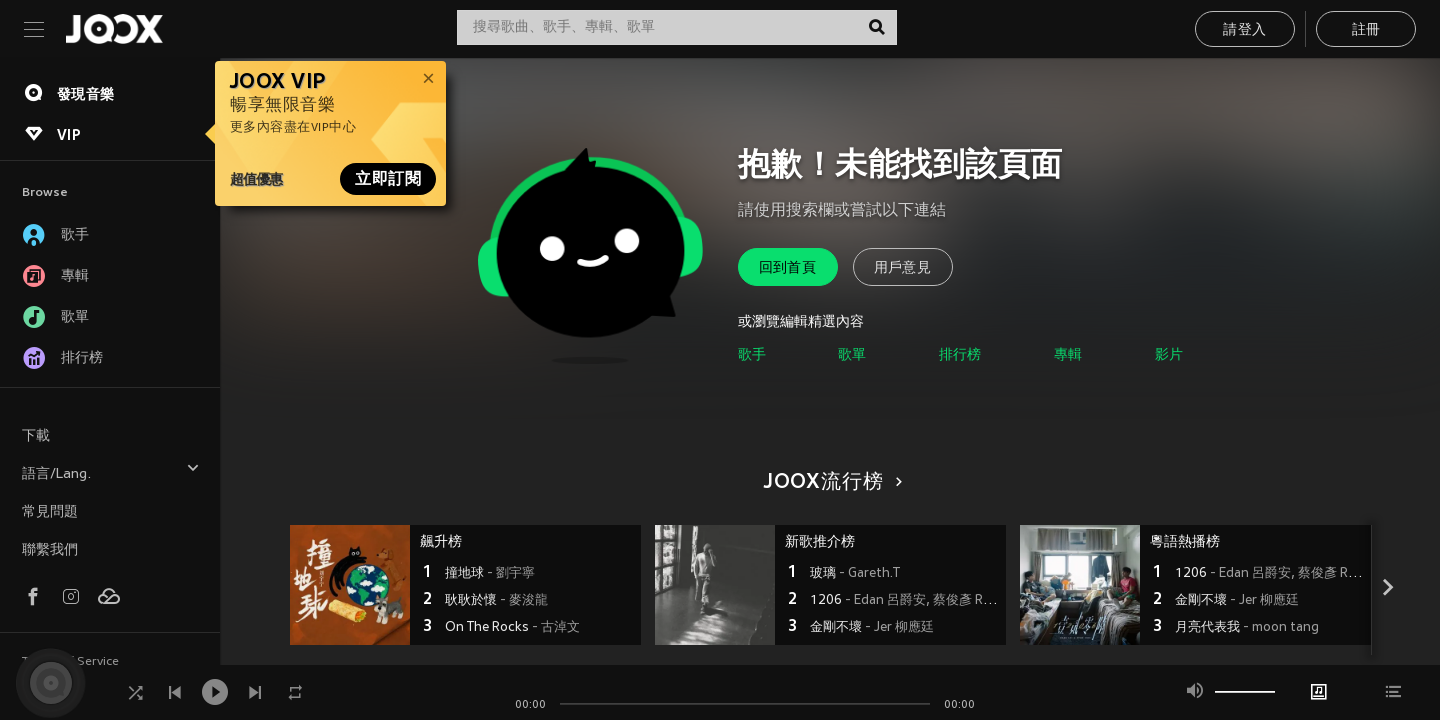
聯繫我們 (50, 550)
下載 (36, 436)
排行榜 (960, 355)
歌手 (752, 355)
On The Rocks (512, 628)
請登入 (1244, 30)
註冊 (1366, 30)
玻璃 (855, 574)
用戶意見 (903, 268)
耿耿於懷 (496, 601)
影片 (1169, 355)
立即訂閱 (388, 179)
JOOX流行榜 (830, 483)
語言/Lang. (111, 471)
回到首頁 (788, 268)
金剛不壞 (872, 628)
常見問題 (50, 512)
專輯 (1068, 355)
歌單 (852, 355)
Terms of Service (70, 662)
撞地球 (490, 574)
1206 (905, 601)
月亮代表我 (1247, 628)
